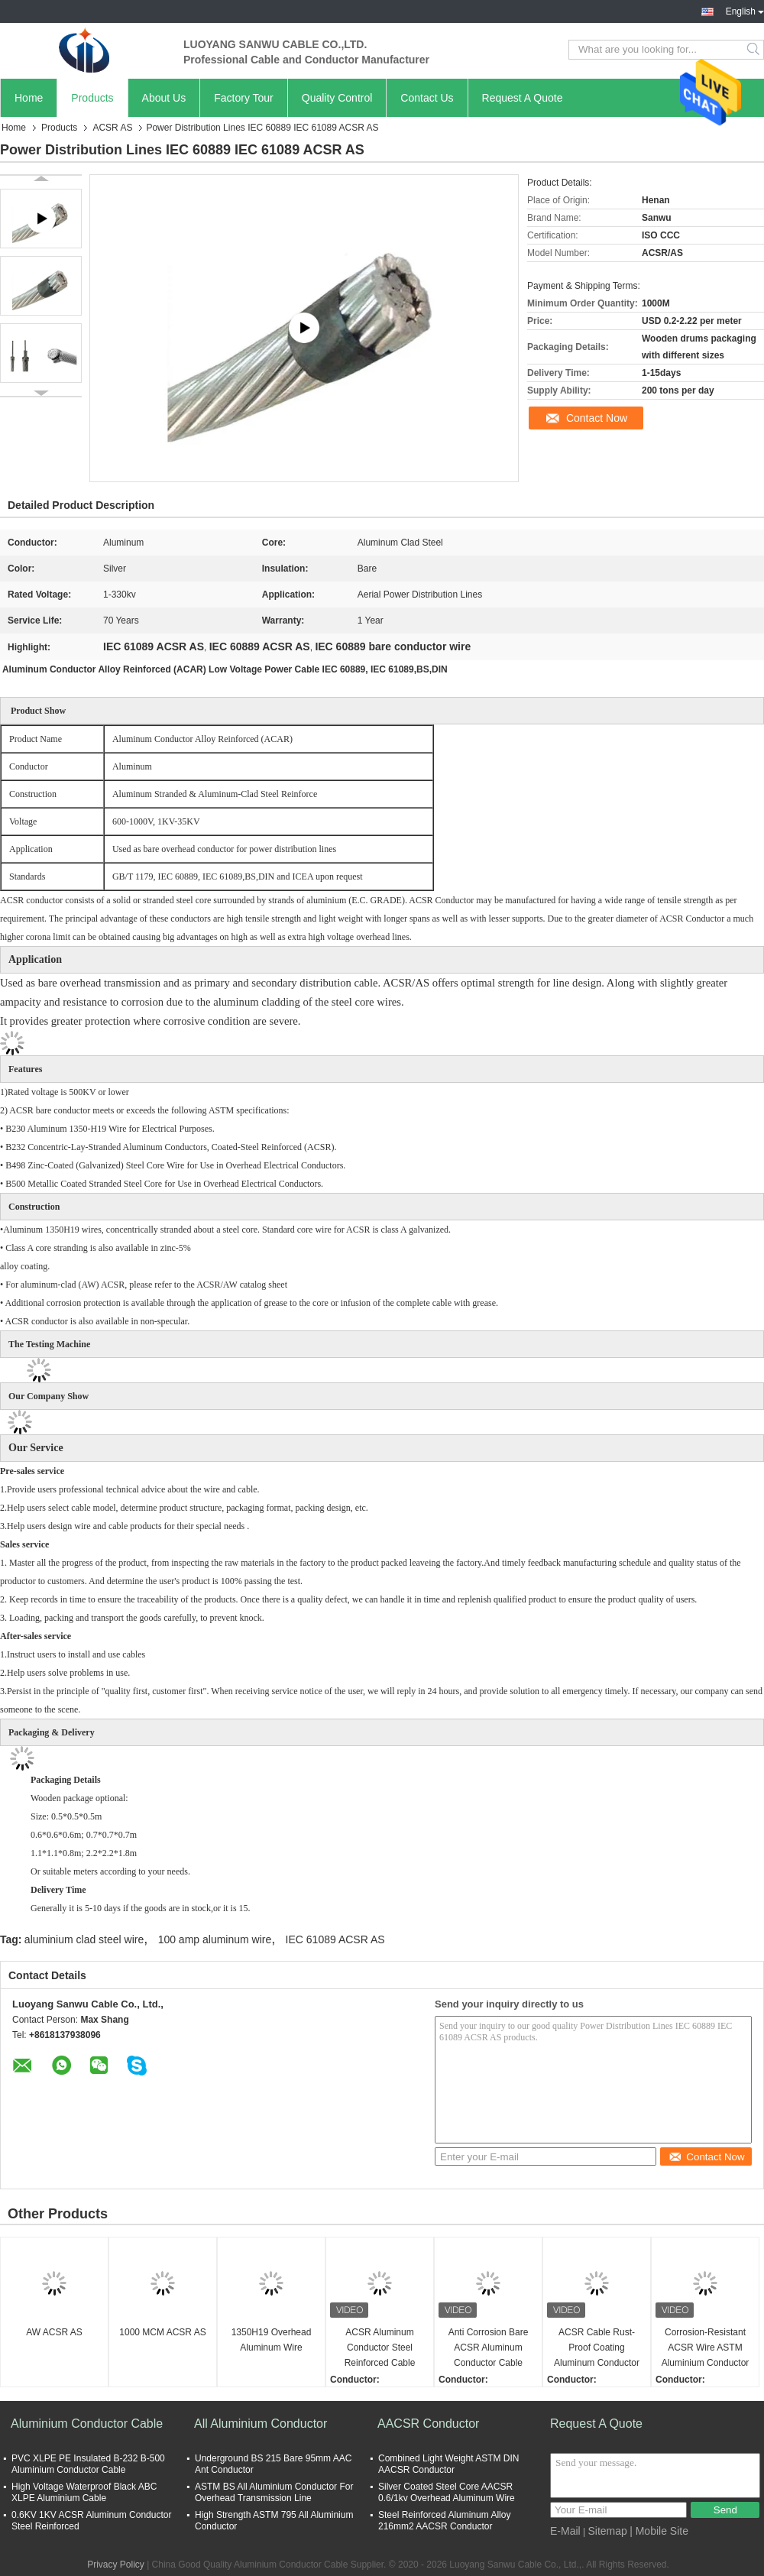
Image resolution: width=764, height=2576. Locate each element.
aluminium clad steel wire (84, 1939)
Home (29, 98)
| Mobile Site (659, 2531)
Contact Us (426, 98)
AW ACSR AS (54, 2332)
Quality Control (337, 98)
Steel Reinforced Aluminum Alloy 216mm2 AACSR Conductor (444, 2521)
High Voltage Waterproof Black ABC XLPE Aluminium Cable (84, 2492)
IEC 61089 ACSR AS (335, 1939)
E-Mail (565, 2531)
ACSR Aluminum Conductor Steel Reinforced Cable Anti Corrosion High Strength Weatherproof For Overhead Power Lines (379, 2348)
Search (754, 50)
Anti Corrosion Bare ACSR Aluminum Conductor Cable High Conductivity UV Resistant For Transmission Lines (488, 2348)
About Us (164, 98)
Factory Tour (244, 98)
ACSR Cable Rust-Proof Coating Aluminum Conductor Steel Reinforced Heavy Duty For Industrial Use (596, 2348)
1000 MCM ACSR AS (162, 2332)
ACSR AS (112, 127)
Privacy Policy (115, 2564)
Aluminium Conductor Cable (87, 2423)
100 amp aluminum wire (215, 1939)
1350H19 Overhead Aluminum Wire (271, 2340)
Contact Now (596, 418)
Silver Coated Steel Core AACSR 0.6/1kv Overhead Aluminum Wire (446, 2492)
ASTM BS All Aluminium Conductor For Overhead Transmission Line (274, 2492)
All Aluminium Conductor (260, 2423)
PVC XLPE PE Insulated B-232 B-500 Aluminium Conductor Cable (88, 2464)
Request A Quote (522, 98)
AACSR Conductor (428, 2423)
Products (92, 98)
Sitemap (607, 2531)
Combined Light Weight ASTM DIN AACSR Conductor (449, 2464)
